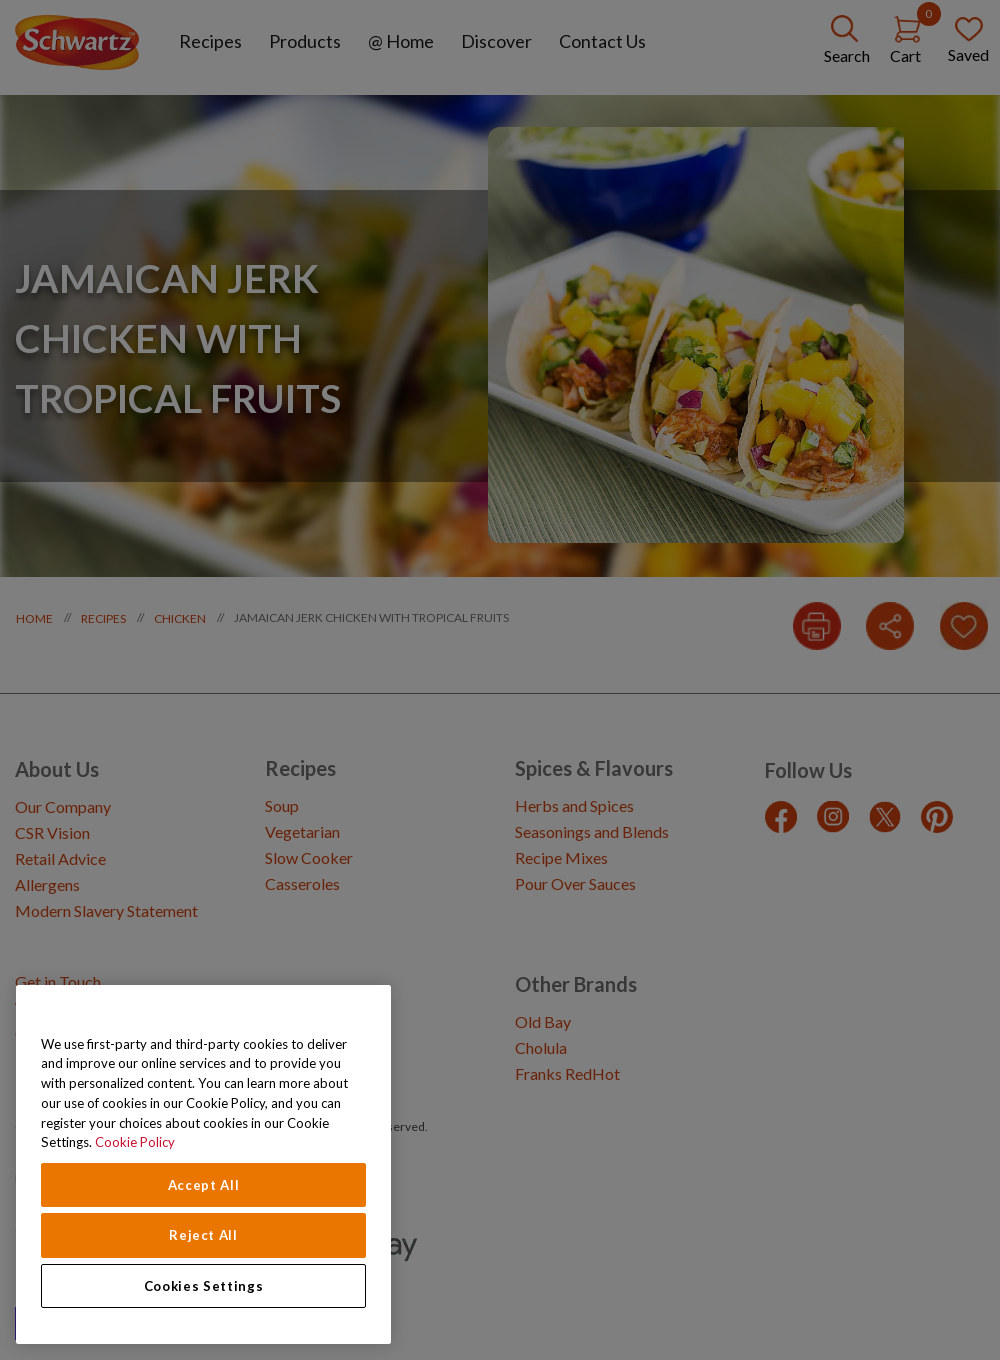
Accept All (204, 1185)
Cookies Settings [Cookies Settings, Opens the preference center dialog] (204, 1286)
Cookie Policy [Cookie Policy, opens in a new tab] (135, 1142)
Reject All (203, 1235)
